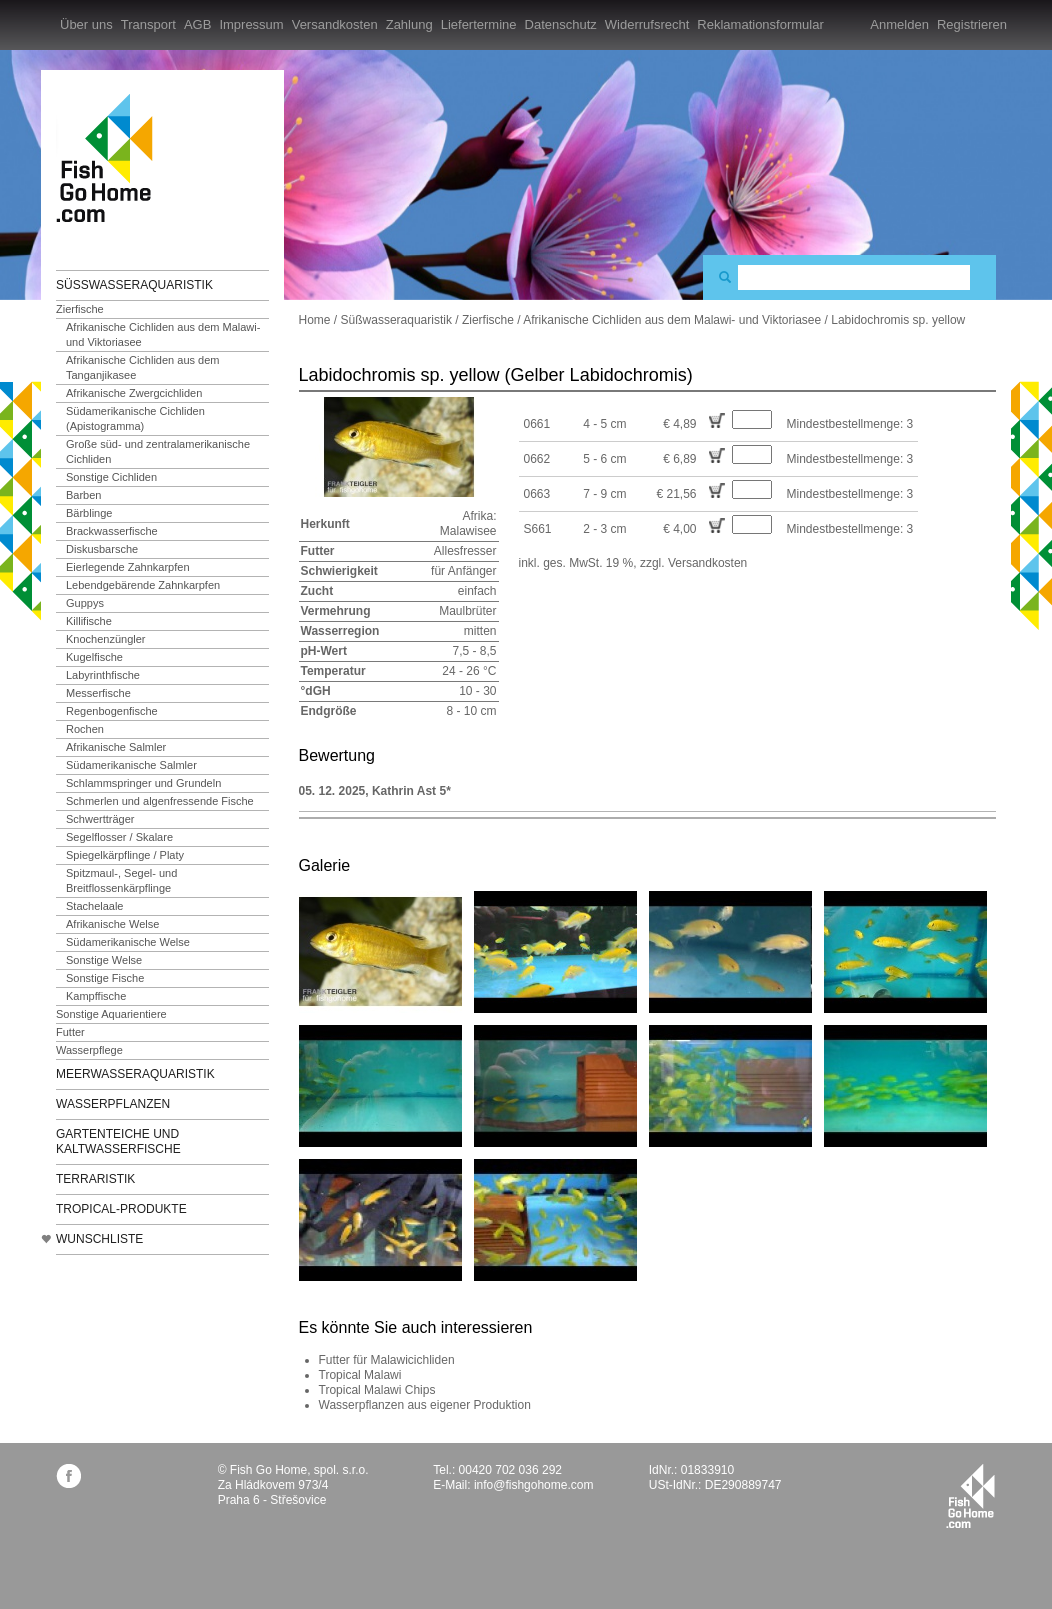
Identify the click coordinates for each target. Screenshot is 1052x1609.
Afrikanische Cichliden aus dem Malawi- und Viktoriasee (163, 334)
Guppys (85, 603)
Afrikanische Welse (112, 924)
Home (315, 320)
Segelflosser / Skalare (119, 837)
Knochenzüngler (106, 639)
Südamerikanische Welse (128, 942)
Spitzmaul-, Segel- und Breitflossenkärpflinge (121, 880)
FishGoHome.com (111, 157)
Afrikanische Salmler (116, 747)
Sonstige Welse (104, 960)
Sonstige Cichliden (111, 477)
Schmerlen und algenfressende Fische (160, 801)
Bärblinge (89, 513)
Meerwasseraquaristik (135, 1074)
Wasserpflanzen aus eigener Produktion (425, 1405)
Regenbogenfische (112, 711)
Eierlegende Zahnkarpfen (128, 567)
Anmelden (899, 24)
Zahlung (409, 24)
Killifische (89, 621)
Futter (70, 1032)
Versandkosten (335, 24)
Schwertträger (100, 819)
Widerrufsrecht (647, 24)
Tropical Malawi (360, 1375)
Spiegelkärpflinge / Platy (125, 855)
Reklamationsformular (760, 24)
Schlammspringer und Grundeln (143, 783)
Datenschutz (561, 24)
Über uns (86, 24)
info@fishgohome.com (534, 1485)
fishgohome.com (970, 1496)
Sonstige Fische (105, 978)
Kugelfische (94, 657)
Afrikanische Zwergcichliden (134, 393)
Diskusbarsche (102, 549)
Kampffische (96, 996)
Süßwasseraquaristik (134, 285)
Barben (83, 495)
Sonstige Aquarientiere (111, 1014)
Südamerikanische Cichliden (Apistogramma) (135, 418)
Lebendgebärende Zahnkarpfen (143, 585)
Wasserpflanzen (113, 1104)
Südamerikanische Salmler (131, 765)
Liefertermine (479, 24)
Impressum (251, 24)
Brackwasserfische (112, 531)
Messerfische (98, 693)
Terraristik (95, 1179)
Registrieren (972, 24)
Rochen (85, 729)
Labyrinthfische (103, 675)
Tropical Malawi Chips (377, 1390)
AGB (197, 24)
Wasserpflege (89, 1050)
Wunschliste (99, 1239)
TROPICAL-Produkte (121, 1209)
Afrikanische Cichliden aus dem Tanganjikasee (142, 367)
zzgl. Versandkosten (693, 563)
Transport (148, 24)
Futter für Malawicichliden (387, 1360)
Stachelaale (95, 906)
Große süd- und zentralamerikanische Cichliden (158, 451)
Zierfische (80, 309)
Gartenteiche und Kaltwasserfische (118, 1141)
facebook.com (68, 1475)
